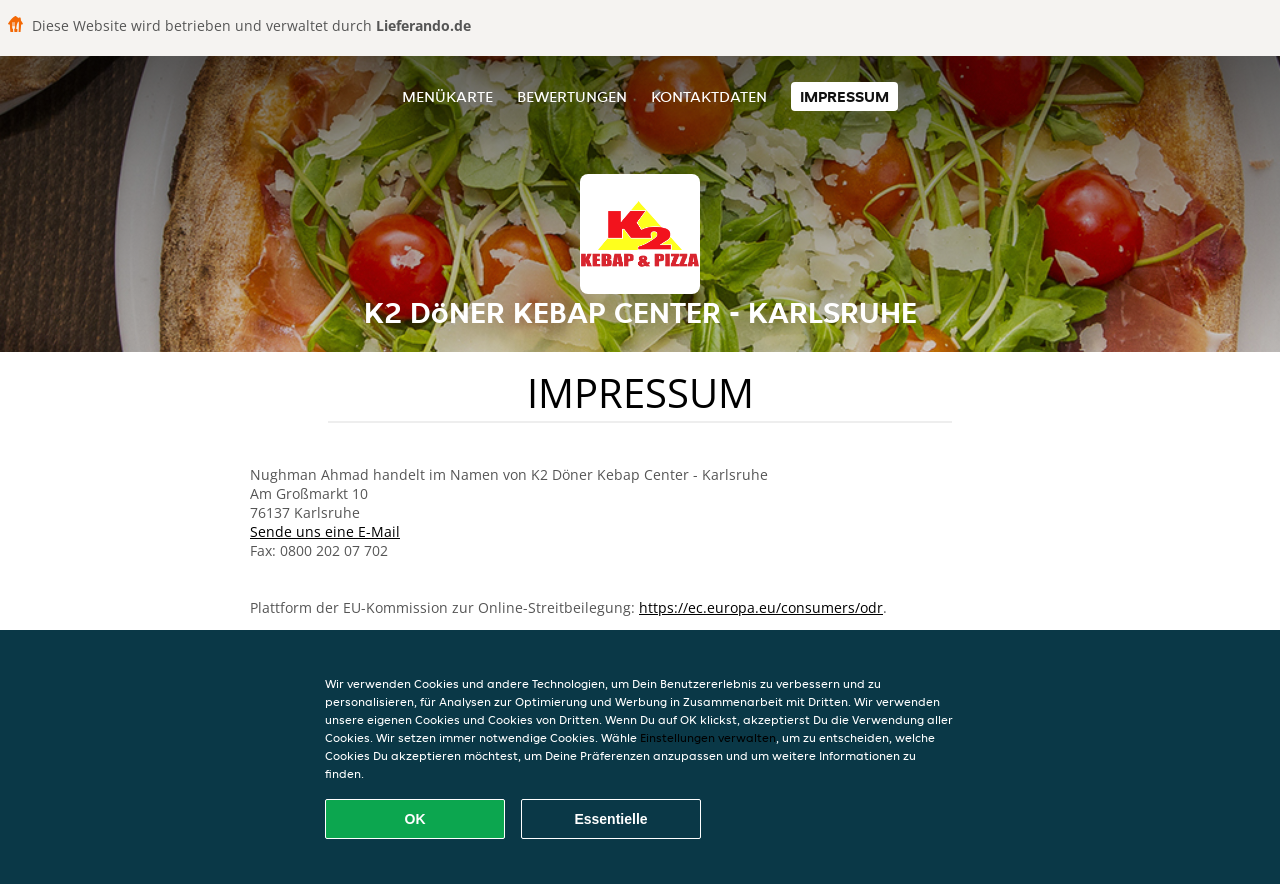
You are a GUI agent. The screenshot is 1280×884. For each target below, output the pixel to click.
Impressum (844, 96)
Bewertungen (572, 96)
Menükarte (447, 96)
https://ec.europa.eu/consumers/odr (761, 607)
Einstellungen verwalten (708, 737)
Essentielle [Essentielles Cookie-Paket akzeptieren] (610, 819)
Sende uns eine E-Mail (325, 531)
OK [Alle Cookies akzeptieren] (415, 819)
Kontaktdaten (709, 96)
